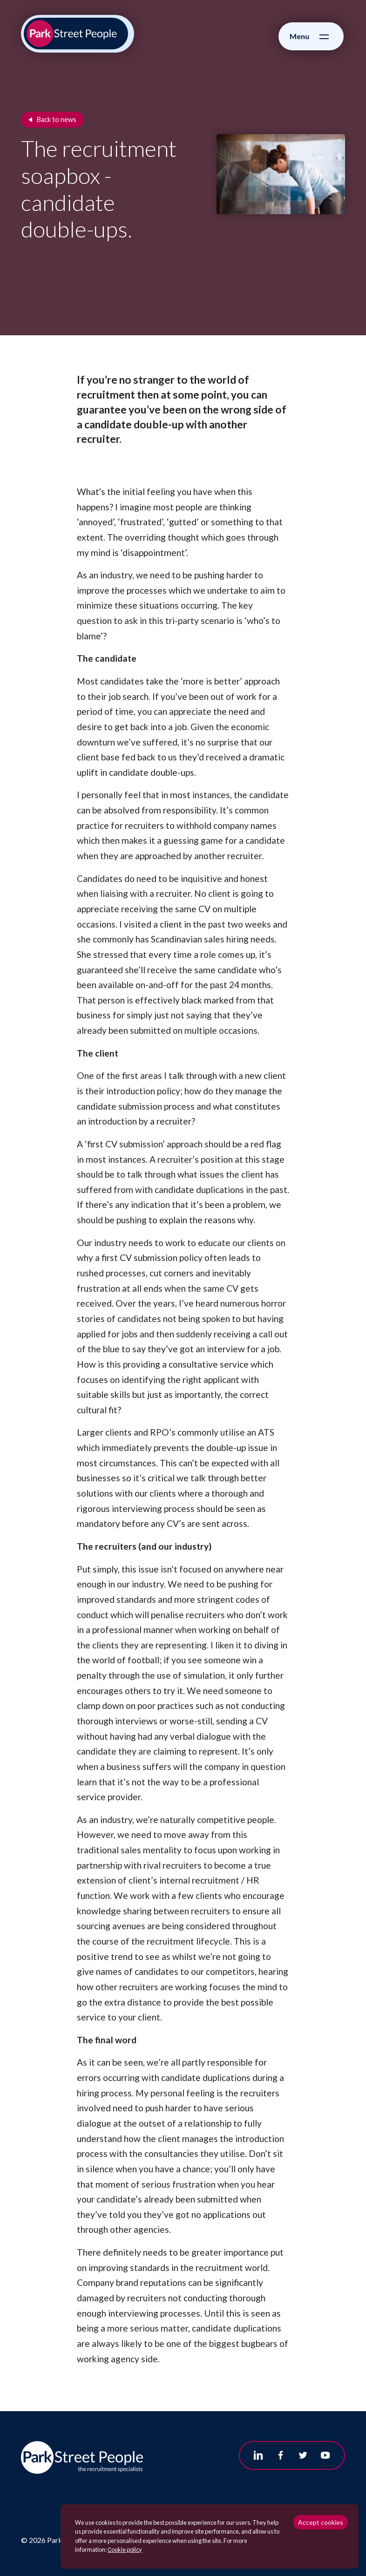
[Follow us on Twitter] (303, 2455)
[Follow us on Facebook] (281, 2455)
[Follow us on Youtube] (325, 2455)
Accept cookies (320, 2522)
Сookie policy (125, 2549)
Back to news (56, 119)
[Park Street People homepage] (76, 33)
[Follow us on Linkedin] (258, 2455)
